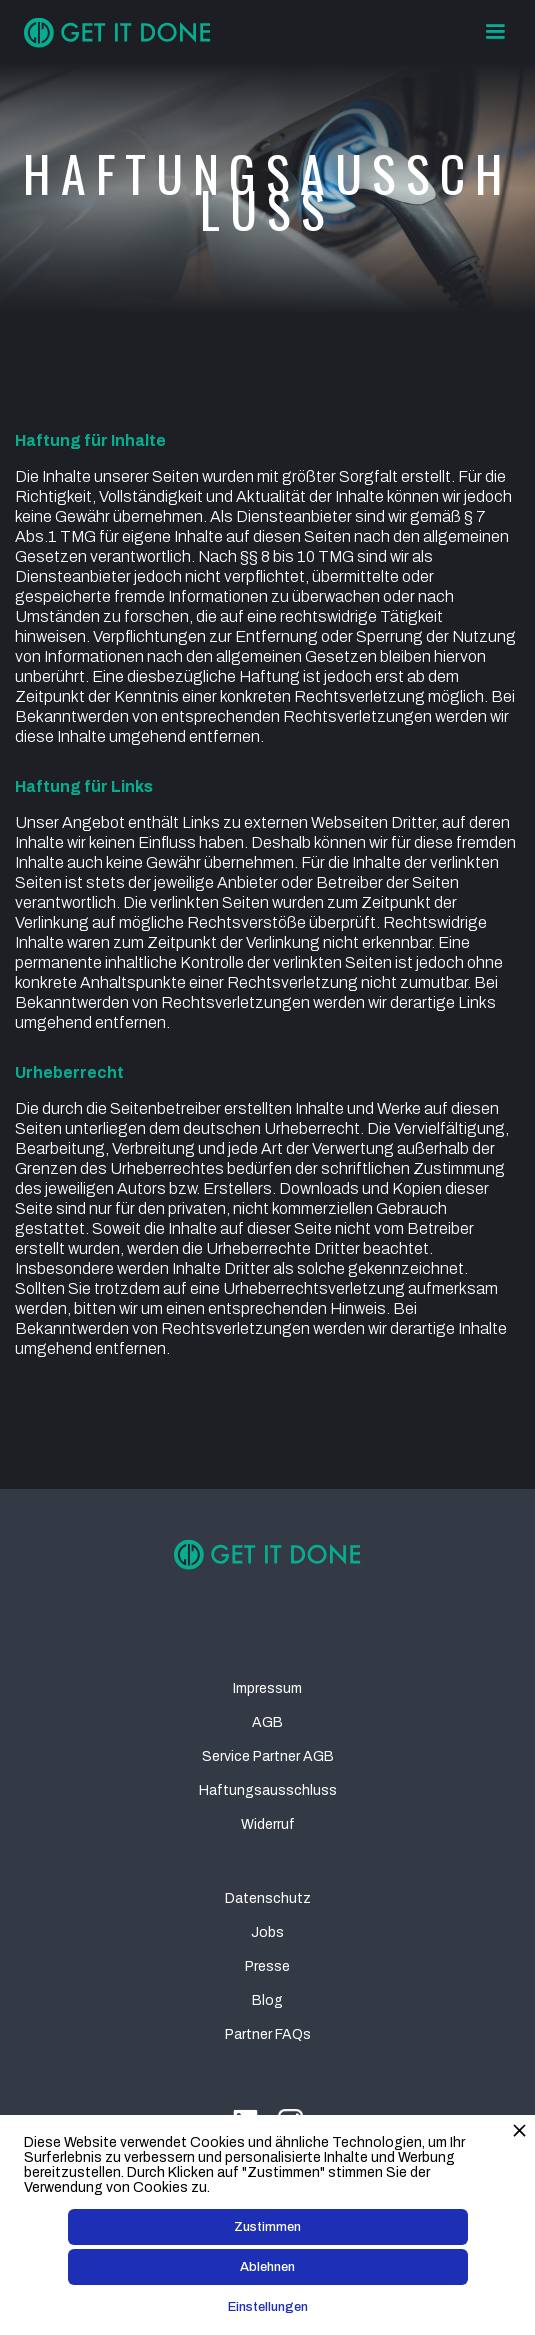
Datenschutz (268, 1898)
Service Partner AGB (268, 1756)
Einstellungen (268, 2307)
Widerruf (268, 1824)
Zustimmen (267, 2227)
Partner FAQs (268, 2034)
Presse (267, 1966)
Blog (267, 2000)
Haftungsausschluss (268, 1790)
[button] (495, 32)
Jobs (267, 1932)
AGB (267, 1722)
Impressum (267, 1688)
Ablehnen (267, 2267)
